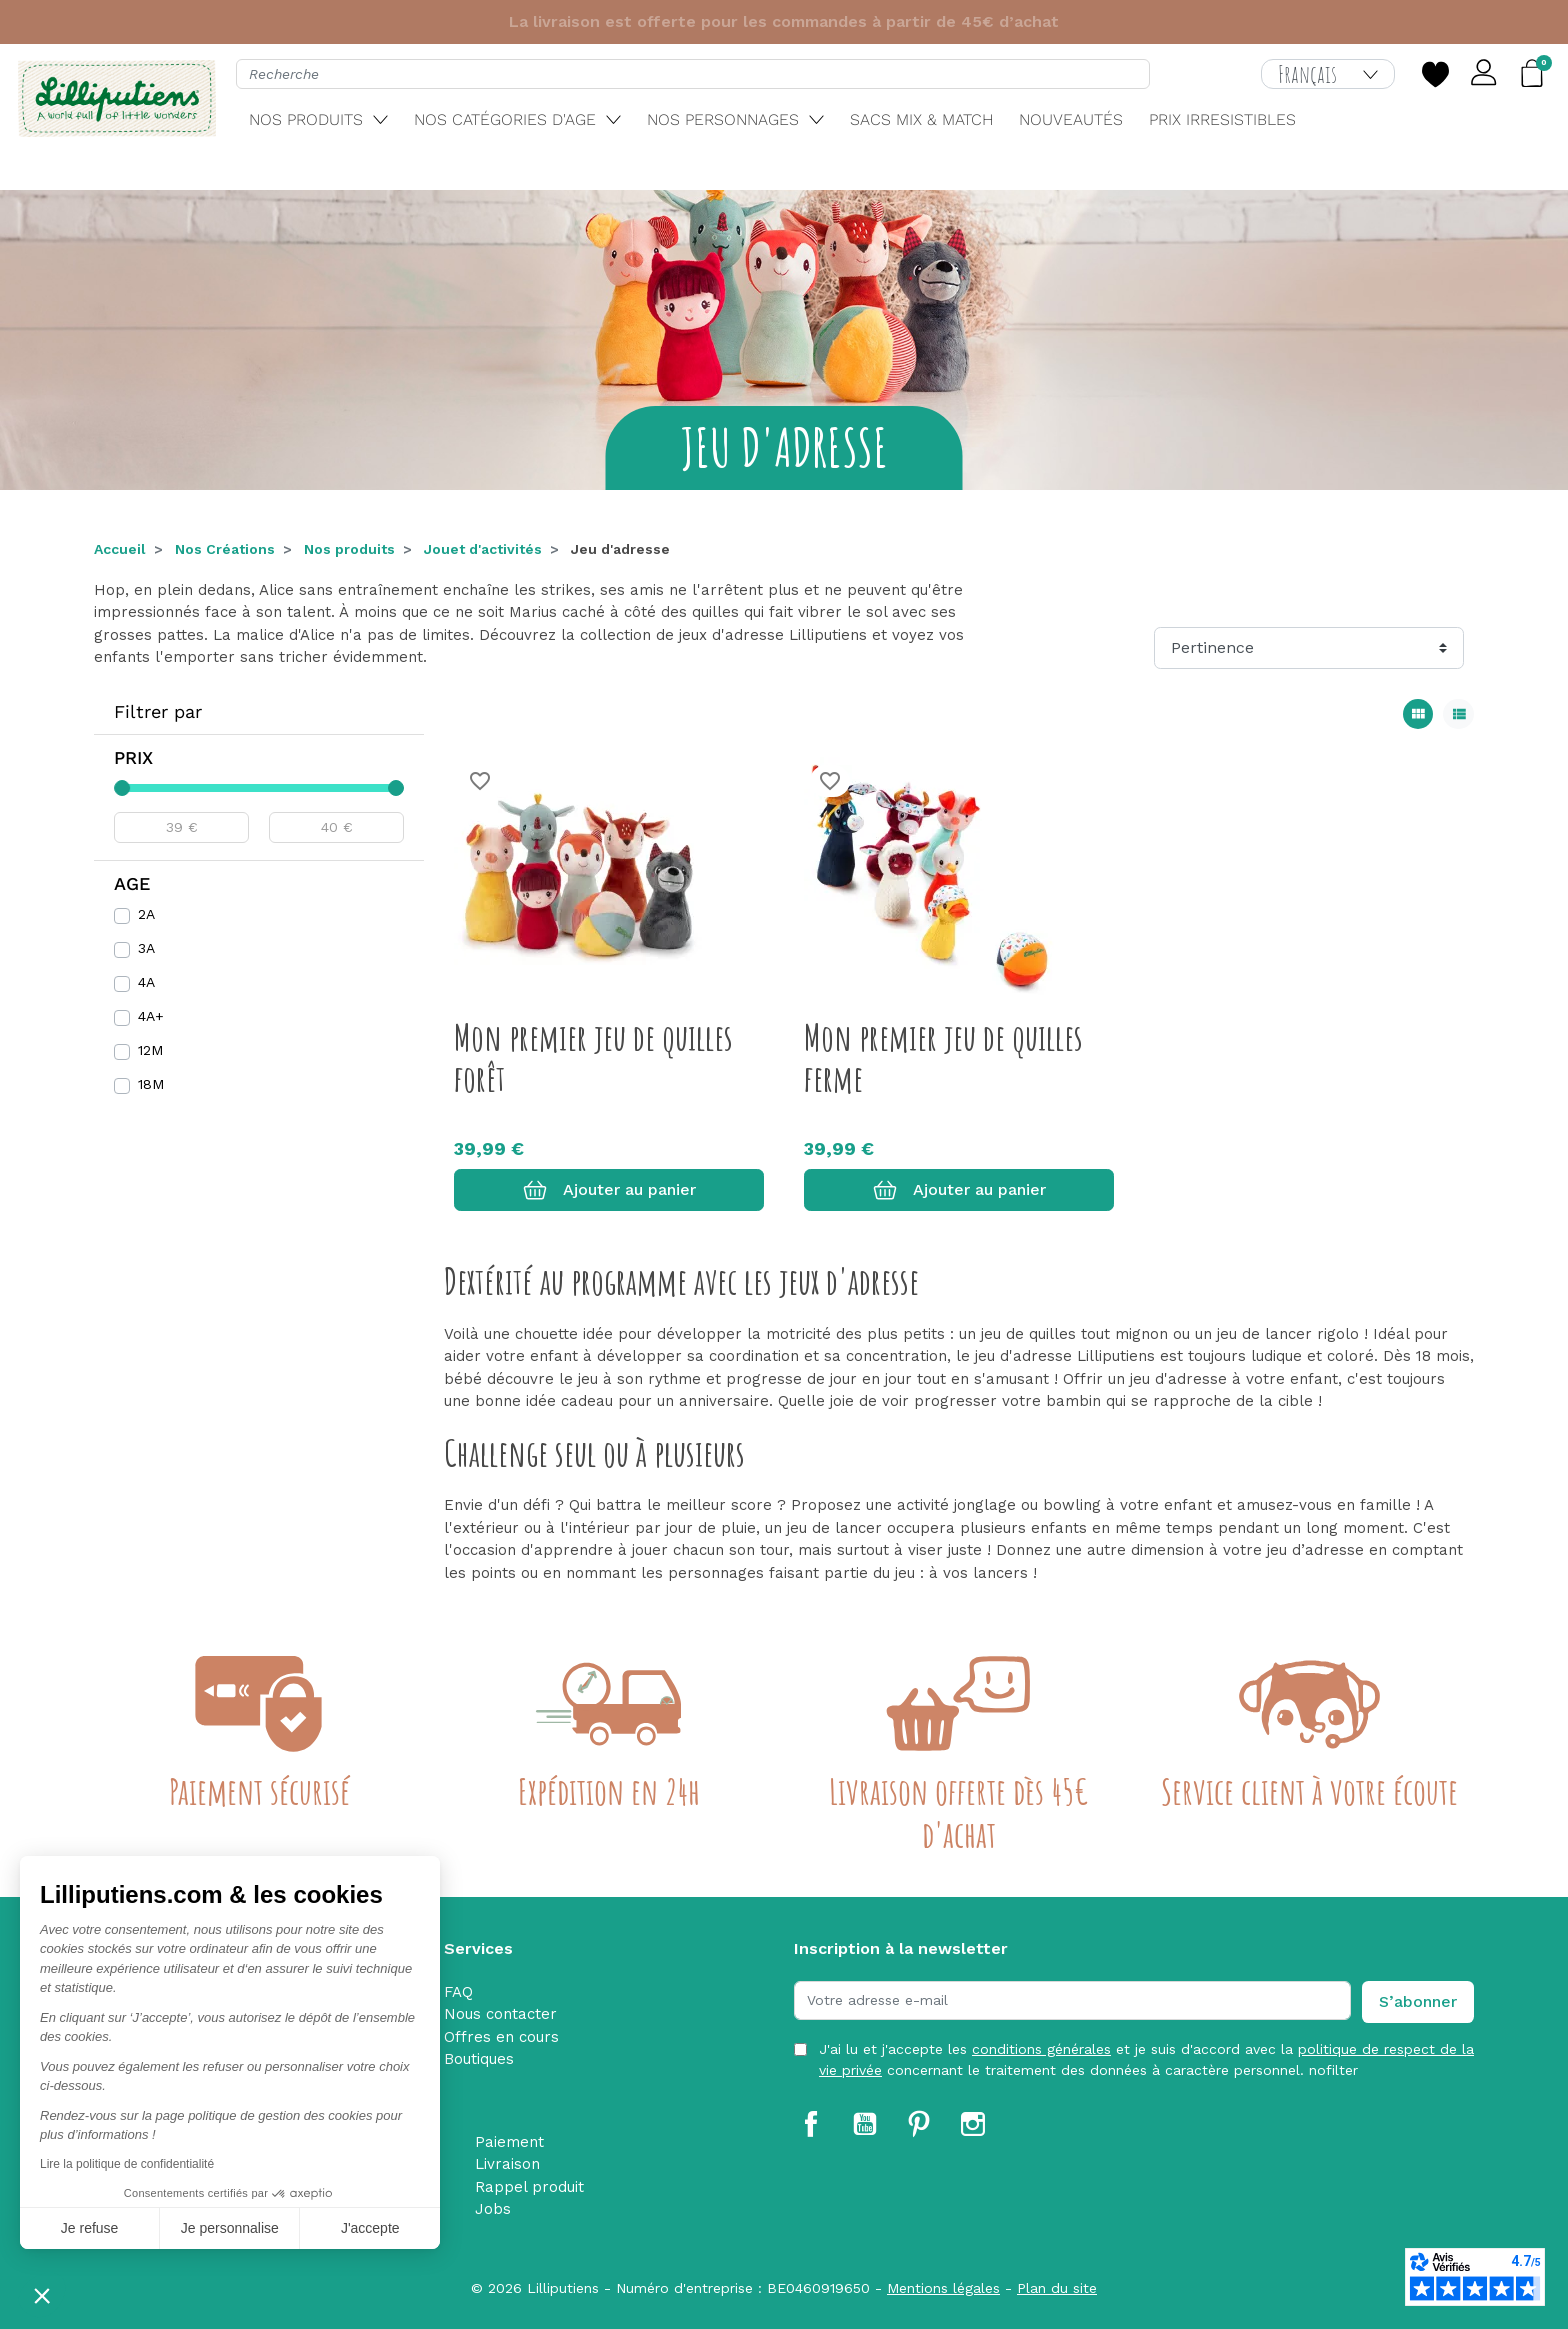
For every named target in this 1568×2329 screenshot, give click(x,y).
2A (146, 914)
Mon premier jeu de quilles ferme (943, 1057)
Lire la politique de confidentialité (127, 2164)
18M (151, 1084)
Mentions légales (943, 2288)
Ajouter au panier (609, 1190)
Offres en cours (501, 2037)
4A (146, 982)
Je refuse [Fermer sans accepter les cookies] (90, 2228)
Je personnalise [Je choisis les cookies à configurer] (230, 2228)
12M (150, 1050)
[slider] (122, 788)
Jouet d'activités (483, 549)
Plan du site (1057, 2288)
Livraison (507, 2164)
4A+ (151, 1016)
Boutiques (479, 2059)
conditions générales (1041, 2049)
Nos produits (349, 549)
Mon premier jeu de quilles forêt (593, 1057)
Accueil (120, 549)
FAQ (458, 1992)
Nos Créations (225, 549)
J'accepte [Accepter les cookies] (370, 2228)
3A (146, 948)
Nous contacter (500, 2014)
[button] (42, 2295)
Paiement (509, 2142)
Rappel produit (529, 2187)
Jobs (493, 2209)
